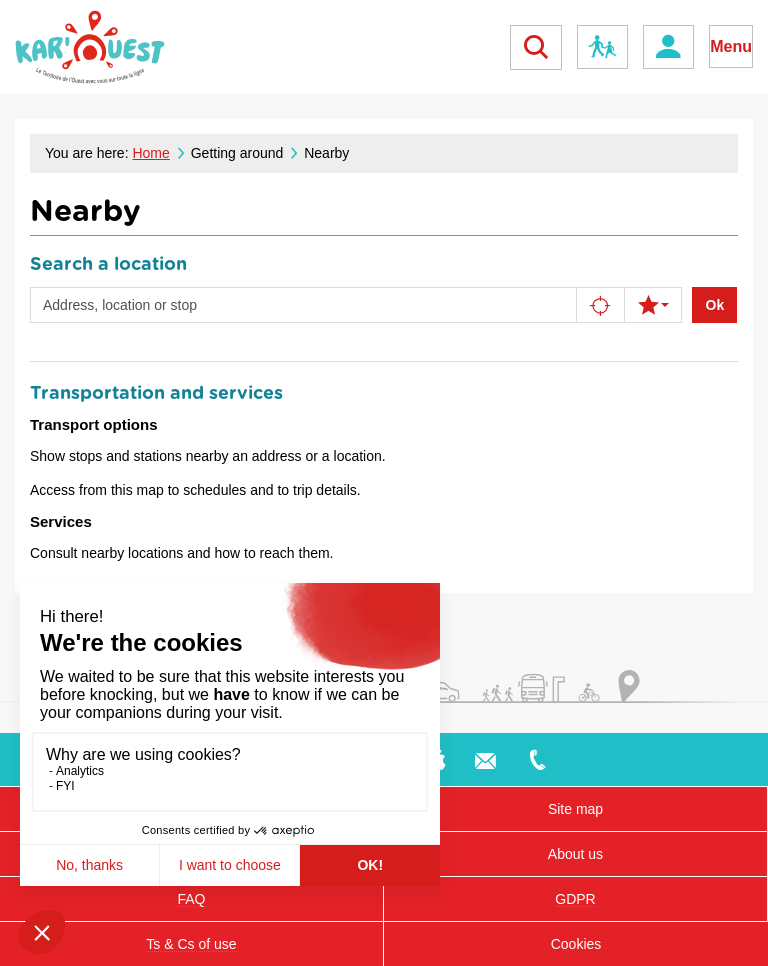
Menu (731, 46)
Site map (575, 809)
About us (575, 854)
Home (150, 153)
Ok (715, 305)
